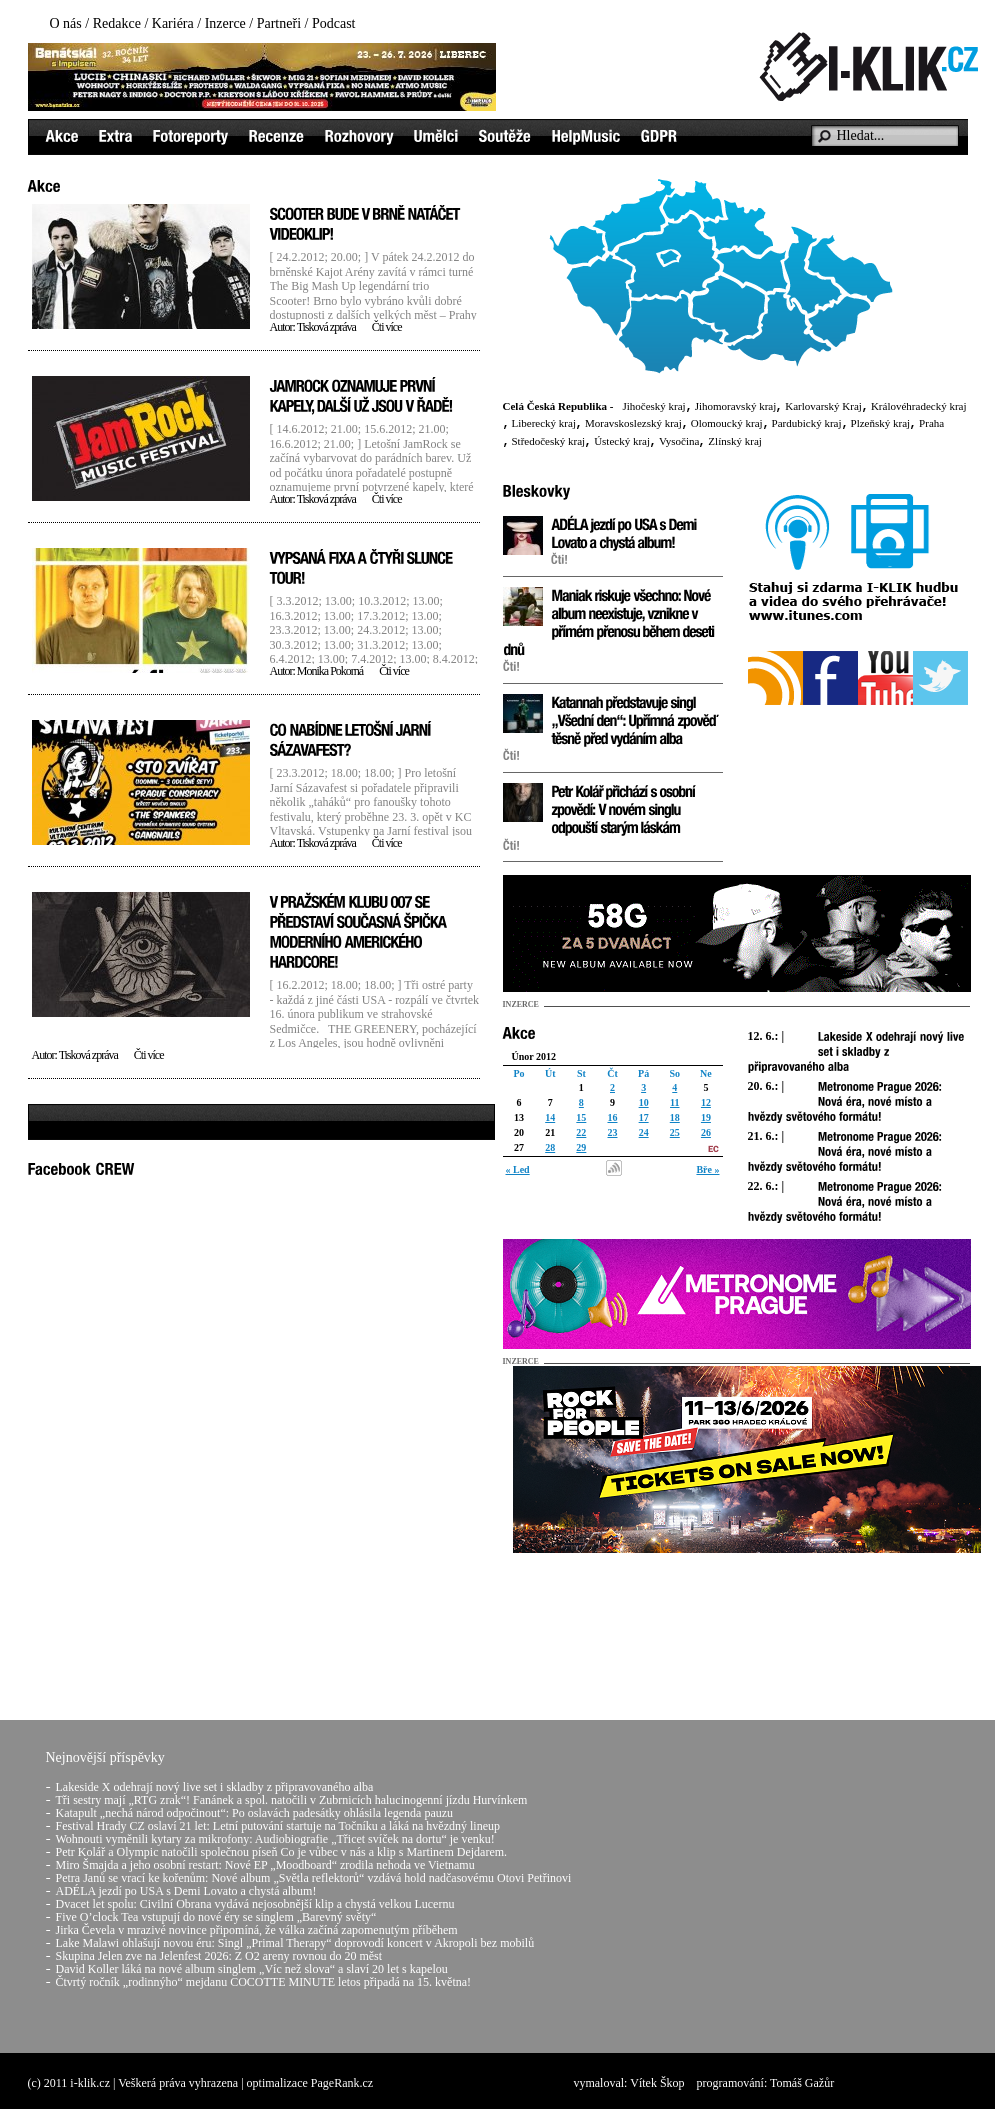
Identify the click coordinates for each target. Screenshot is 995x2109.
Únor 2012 (534, 1056)
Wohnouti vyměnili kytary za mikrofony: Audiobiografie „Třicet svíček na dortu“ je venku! (275, 1839)
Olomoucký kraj (727, 423)
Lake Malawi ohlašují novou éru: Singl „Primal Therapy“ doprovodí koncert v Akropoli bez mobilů (295, 1943)
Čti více (387, 327)
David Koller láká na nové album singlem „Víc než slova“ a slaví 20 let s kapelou (252, 1969)
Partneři (279, 23)
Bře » (707, 1169)
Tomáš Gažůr (802, 2083)
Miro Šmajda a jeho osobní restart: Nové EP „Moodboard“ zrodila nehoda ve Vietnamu (265, 1865)
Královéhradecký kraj (919, 406)
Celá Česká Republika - (558, 406)
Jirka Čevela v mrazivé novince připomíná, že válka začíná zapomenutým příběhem (257, 1930)
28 (550, 1147)
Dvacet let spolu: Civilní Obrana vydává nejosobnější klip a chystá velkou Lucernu (255, 1904)
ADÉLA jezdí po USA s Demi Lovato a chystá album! (186, 1891)
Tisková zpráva (326, 327)
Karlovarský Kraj (823, 406)
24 (644, 1132)
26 (706, 1132)
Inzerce (225, 23)
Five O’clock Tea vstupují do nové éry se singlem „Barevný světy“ (216, 1917)
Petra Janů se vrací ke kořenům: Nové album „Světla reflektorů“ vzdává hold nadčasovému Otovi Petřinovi (314, 1878)
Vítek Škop (657, 2083)
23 (612, 1132)
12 (706, 1102)
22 (581, 1132)
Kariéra (173, 23)
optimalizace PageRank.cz (310, 2083)
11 (674, 1102)
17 (644, 1117)
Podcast (334, 23)
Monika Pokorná (330, 671)
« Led (518, 1169)
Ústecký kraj (622, 441)
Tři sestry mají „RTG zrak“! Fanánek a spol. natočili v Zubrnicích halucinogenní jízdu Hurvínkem (292, 1800)
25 (675, 1132)
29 (581, 1147)
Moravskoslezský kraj (633, 423)
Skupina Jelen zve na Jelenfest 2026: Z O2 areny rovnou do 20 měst (219, 1956)
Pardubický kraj (807, 423)
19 (706, 1117)
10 (644, 1102)
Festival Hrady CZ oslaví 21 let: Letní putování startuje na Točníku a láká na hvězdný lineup (278, 1826)
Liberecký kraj (544, 423)
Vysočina (679, 441)
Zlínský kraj (734, 441)
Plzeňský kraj (881, 423)
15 (581, 1117)
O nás (66, 23)
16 (612, 1117)
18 (675, 1117)
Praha (931, 423)
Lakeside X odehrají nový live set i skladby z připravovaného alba (215, 1787)
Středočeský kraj (549, 441)
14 (550, 1117)
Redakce (117, 23)
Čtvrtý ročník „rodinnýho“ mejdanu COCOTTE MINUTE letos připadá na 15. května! (264, 1982)
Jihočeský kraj (653, 406)
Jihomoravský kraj (736, 406)
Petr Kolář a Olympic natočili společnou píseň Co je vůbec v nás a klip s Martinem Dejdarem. (282, 1852)
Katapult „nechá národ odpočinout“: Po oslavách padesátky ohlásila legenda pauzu (255, 1813)
